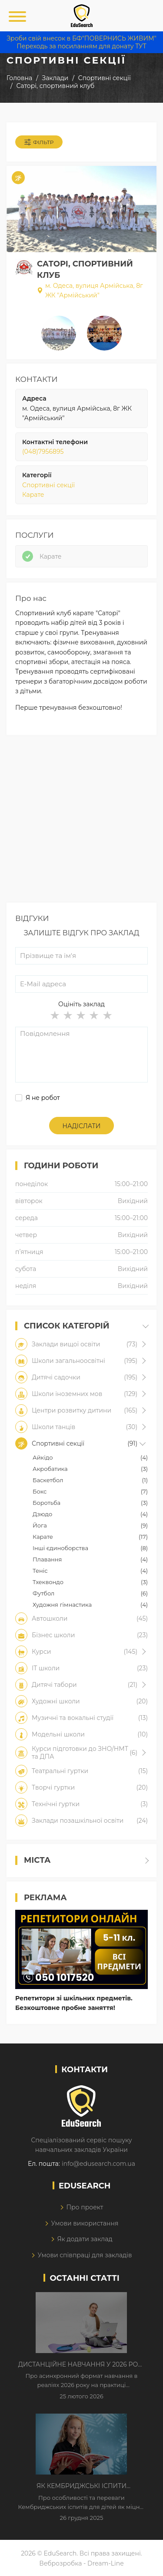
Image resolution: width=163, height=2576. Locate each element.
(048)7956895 (42, 451)
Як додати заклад (84, 2239)
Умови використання (84, 2223)
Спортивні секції (48, 485)
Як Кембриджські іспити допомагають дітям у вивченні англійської (81, 2486)
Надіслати (82, 1126)
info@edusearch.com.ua (98, 2164)
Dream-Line (105, 2563)
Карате (33, 495)
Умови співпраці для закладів (84, 2255)
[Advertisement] (81, 821)
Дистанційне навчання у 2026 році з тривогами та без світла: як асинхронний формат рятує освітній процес (81, 2364)
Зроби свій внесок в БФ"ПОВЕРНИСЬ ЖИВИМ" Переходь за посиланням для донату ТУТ (81, 42)
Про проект (84, 2207)
